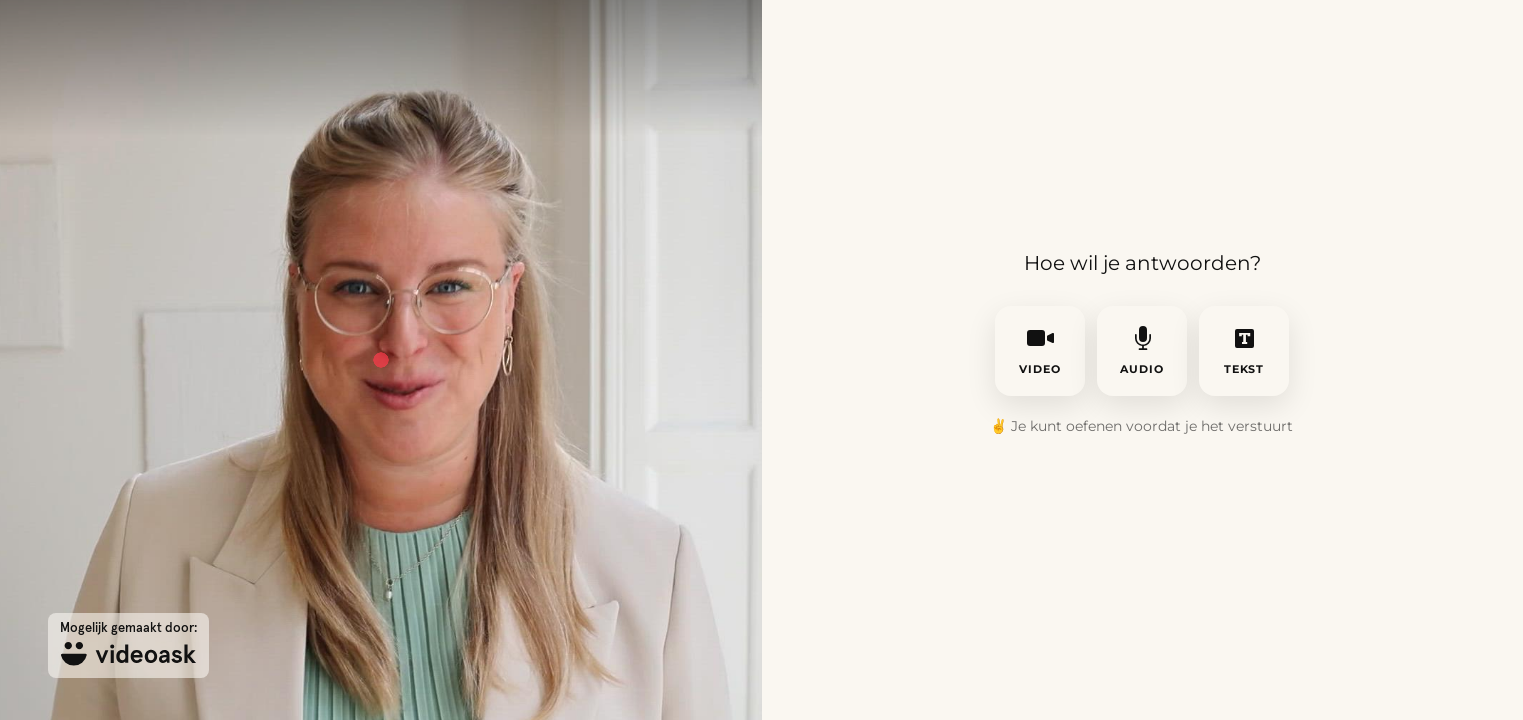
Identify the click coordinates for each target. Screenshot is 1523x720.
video (1040, 351)
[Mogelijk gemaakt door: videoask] (128, 645)
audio (1142, 351)
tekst (1244, 351)
